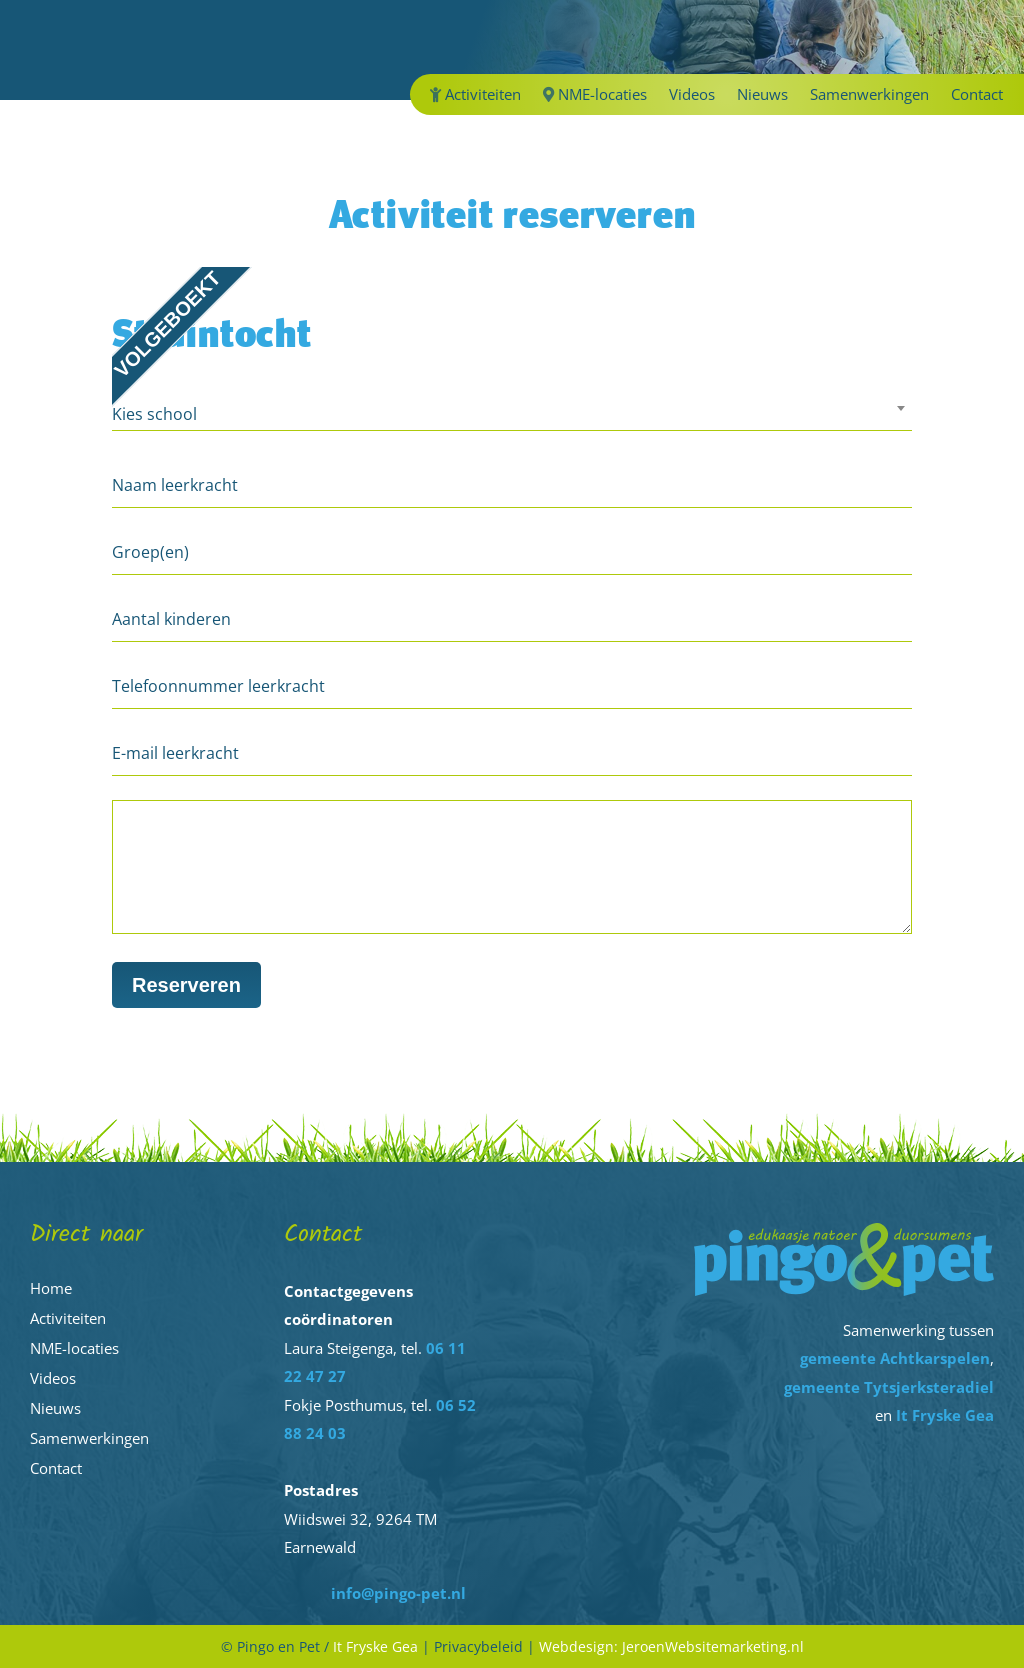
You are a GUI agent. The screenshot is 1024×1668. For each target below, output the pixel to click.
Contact (977, 95)
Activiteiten (475, 95)
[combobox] (512, 417)
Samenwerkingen (869, 95)
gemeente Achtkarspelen (895, 1358)
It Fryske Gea (945, 1415)
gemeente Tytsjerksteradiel (889, 1387)
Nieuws (762, 95)
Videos (692, 95)
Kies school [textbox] (154, 414)
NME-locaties (595, 95)
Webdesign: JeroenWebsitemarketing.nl (671, 1646)
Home (51, 1288)
